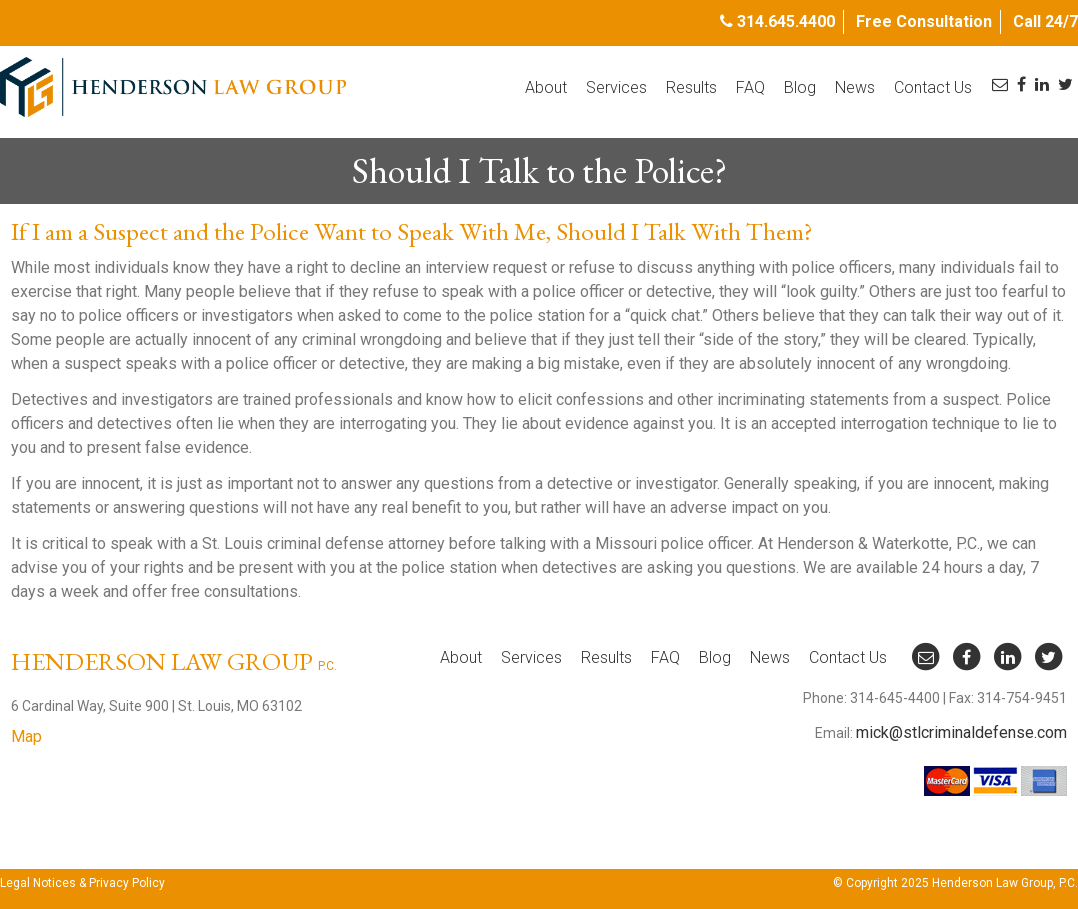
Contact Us (933, 87)
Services (616, 87)
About (546, 87)
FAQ (750, 87)
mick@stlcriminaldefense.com (961, 732)
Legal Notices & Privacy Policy (82, 883)
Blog (800, 87)
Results (691, 87)
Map (26, 736)
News (855, 87)
